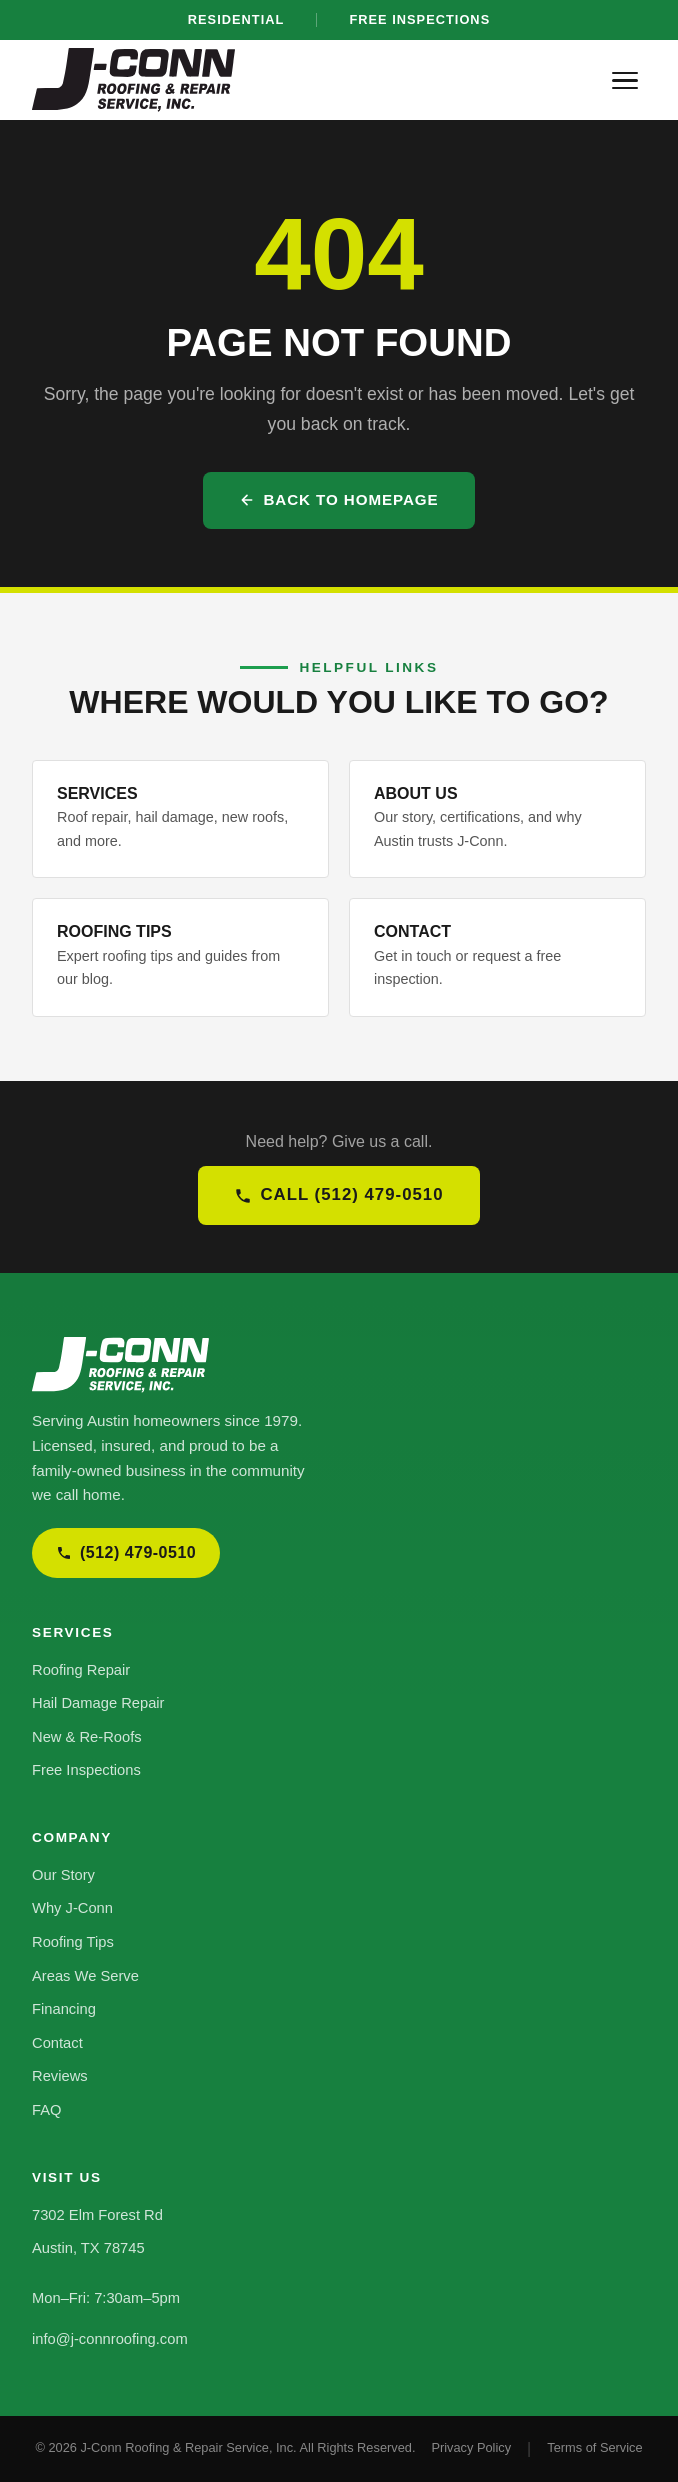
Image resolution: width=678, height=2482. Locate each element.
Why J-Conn (72, 1908)
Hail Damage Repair (98, 1703)
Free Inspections (419, 19)
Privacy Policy (471, 2447)
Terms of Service (594, 2447)
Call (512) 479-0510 (338, 1194)
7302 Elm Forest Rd (97, 2215)
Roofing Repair (81, 1670)
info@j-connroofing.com (110, 2339)
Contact (57, 2043)
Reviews (60, 2076)
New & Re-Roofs (87, 1737)
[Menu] (625, 81)
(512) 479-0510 (126, 1552)
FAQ (46, 2110)
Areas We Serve (85, 1976)
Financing (64, 2009)
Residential (236, 19)
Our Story (63, 1875)
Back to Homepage (338, 499)
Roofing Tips (73, 1942)
